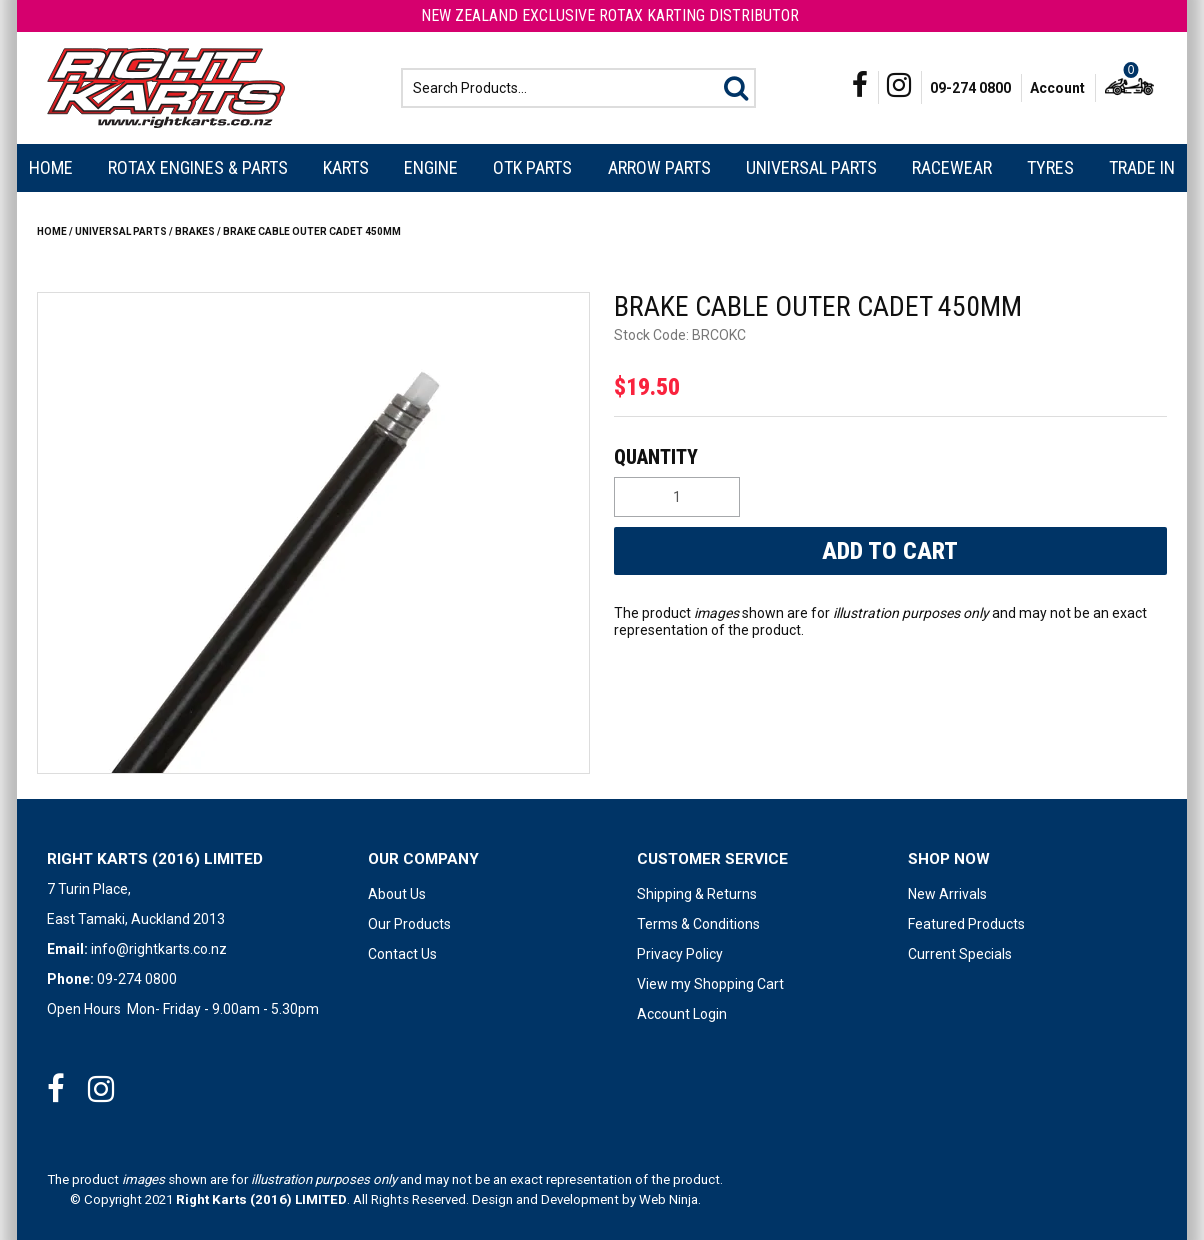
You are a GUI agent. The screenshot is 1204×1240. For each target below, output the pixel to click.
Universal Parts (811, 167)
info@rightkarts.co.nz (159, 949)
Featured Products (966, 924)
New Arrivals (947, 894)
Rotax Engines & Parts (198, 167)
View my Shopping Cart (710, 984)
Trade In (1142, 167)
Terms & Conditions (698, 924)
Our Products (409, 924)
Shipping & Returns (697, 894)
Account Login (682, 1014)
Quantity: (888, 457)
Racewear (952, 167)
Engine (431, 167)
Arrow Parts (659, 167)
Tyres (1050, 167)
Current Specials (960, 954)
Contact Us (402, 954)
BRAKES (195, 231)
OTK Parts (532, 167)
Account (1057, 88)
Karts (346, 167)
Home (51, 167)
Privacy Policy (680, 954)
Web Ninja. (670, 1199)
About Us (397, 894)
